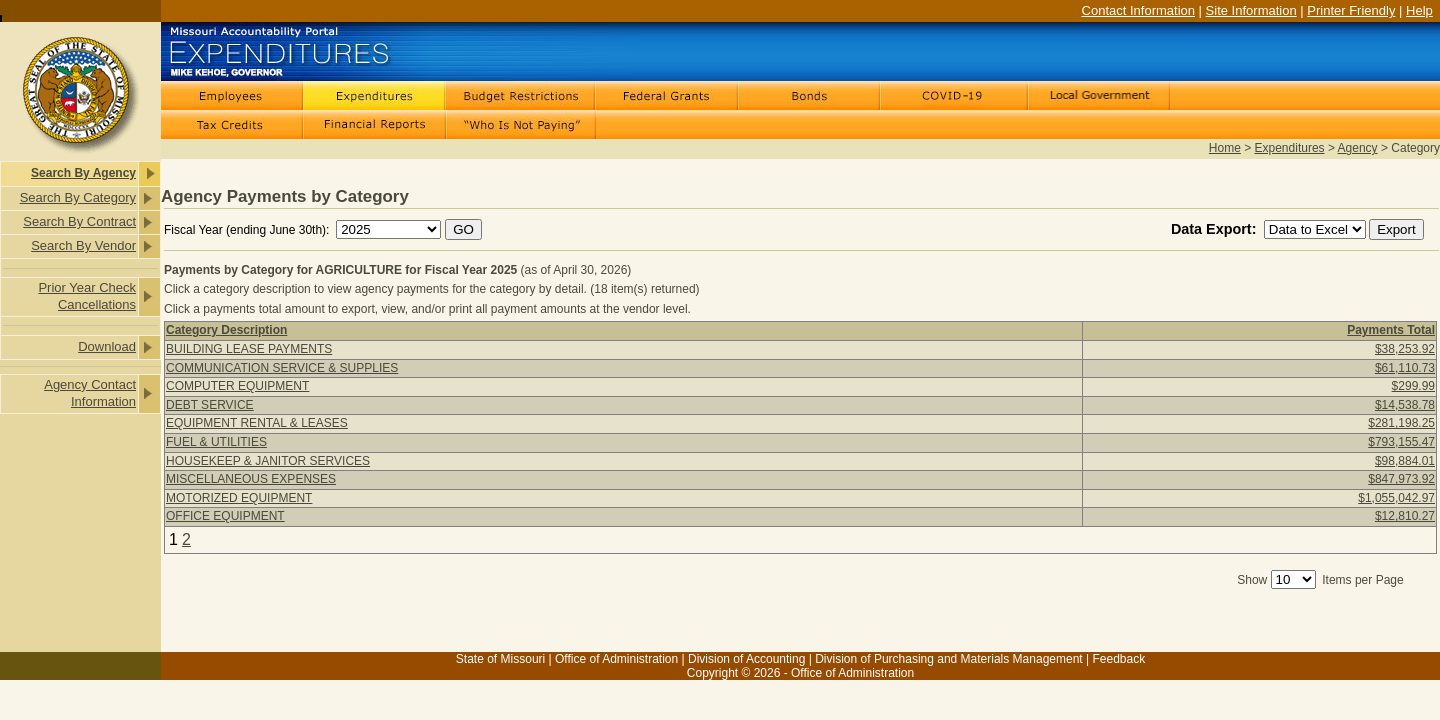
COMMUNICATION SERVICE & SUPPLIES (282, 368)
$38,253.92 (1405, 349)
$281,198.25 (1401, 423)
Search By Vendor (83, 245)
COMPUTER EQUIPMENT (237, 386)
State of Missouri (500, 659)
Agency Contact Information (90, 393)
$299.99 (1413, 386)
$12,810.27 (1405, 516)
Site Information (1251, 10)
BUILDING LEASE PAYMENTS (249, 349)
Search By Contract (79, 221)
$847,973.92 (1401, 479)
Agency (1358, 148)
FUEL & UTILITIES (216, 442)
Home (1225, 148)
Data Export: (1216, 229)
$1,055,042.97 (1396, 498)
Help (1419, 10)
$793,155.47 (1401, 442)
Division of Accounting (746, 659)
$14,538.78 (1405, 405)
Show (1252, 580)
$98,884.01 (1405, 461)
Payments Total (1391, 330)
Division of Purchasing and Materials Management (948, 659)
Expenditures (1290, 148)
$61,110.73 (1405, 368)
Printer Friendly (1351, 10)
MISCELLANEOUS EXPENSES (251, 479)
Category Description (226, 330)
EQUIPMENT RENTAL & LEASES (257, 423)
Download (107, 346)
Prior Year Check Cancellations (87, 296)
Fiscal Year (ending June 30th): (248, 230)
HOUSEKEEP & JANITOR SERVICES (268, 461)
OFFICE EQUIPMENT (225, 516)
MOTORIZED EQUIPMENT (239, 498)
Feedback (1118, 659)
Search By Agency (83, 173)
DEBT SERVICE (210, 405)
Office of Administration (616, 659)
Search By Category (78, 197)
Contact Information (1138, 10)
